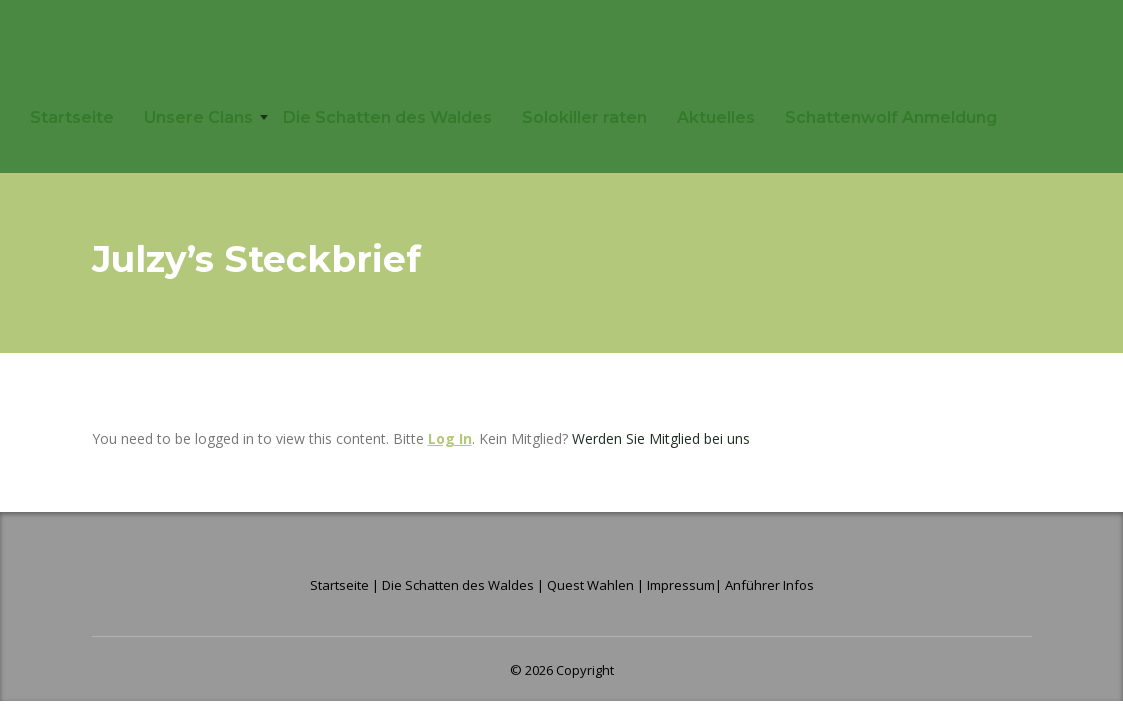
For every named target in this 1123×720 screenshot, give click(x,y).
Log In (450, 438)
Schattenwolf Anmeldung (891, 117)
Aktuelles (716, 117)
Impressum (681, 585)
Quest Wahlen (590, 585)
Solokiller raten (584, 117)
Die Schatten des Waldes (387, 117)
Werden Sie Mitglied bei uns (661, 438)
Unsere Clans (198, 117)
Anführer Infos (769, 585)
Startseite (72, 117)
